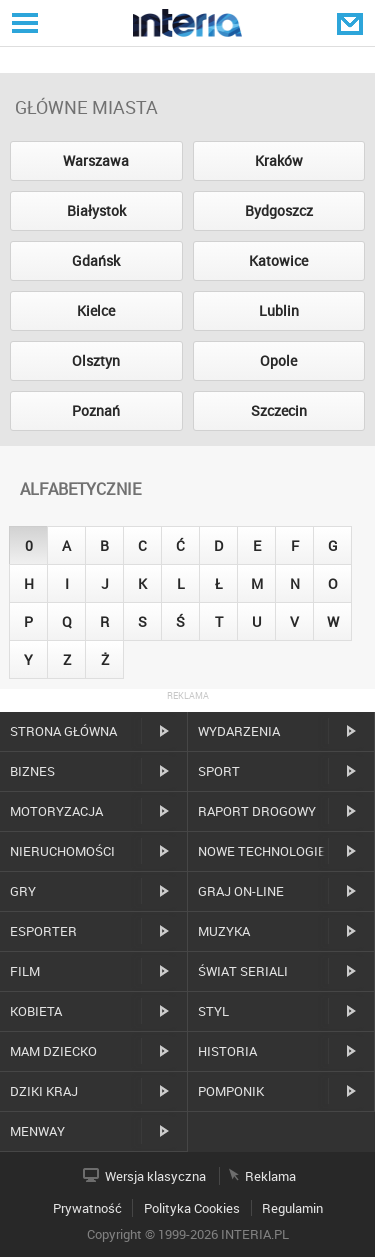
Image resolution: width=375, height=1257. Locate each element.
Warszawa (96, 160)
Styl (213, 1011)
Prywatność (87, 1208)
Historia (227, 1051)
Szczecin (279, 410)
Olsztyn (96, 360)
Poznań (96, 410)
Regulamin (292, 1208)
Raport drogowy (257, 811)
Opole (278, 360)
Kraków (279, 160)
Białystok (96, 210)
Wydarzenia (239, 731)
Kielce (96, 310)
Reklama (270, 1176)
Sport (219, 771)
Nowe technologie (262, 851)
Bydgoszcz (279, 210)
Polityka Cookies (192, 1208)
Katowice (278, 260)
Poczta (352, 23)
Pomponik (231, 1091)
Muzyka (224, 931)
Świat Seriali (243, 971)
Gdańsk (96, 260)
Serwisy (23, 22)
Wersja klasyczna (155, 1176)
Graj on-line (241, 891)
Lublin (279, 310)
